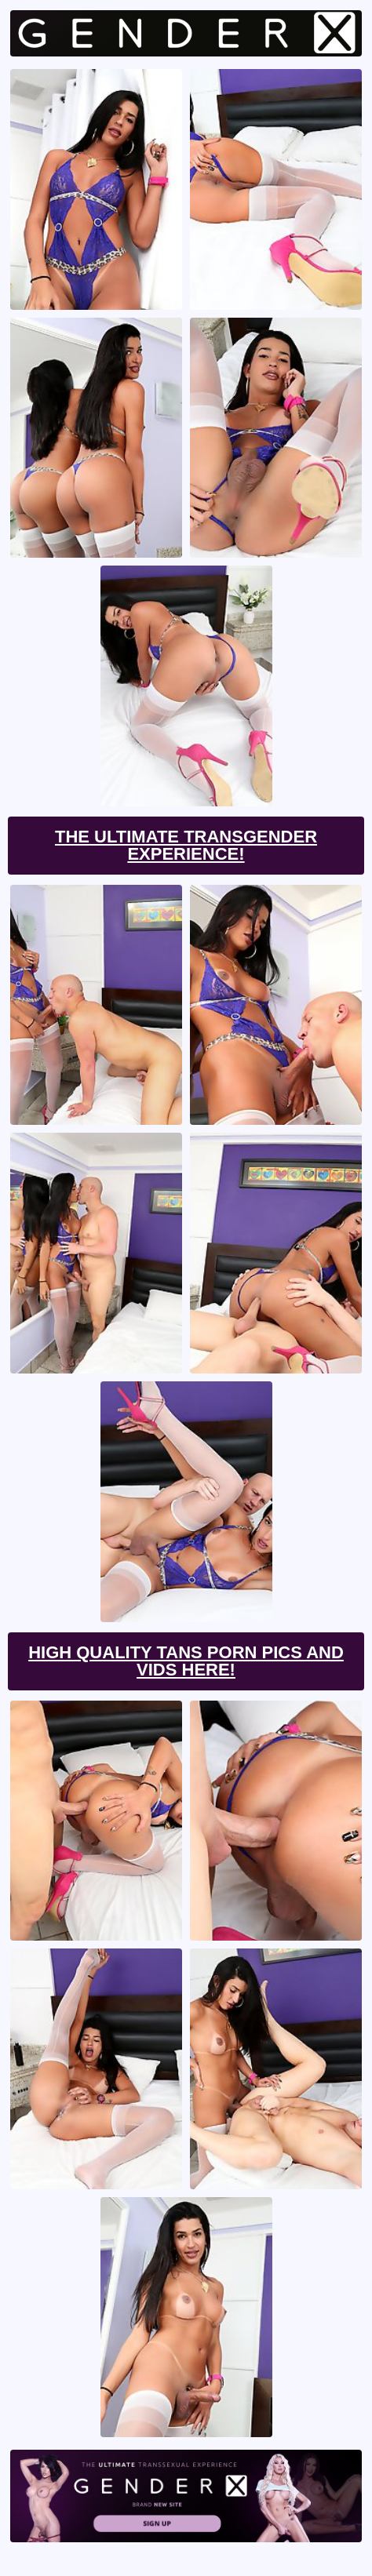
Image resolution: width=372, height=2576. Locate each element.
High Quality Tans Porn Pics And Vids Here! (186, 1661)
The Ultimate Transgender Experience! (186, 845)
